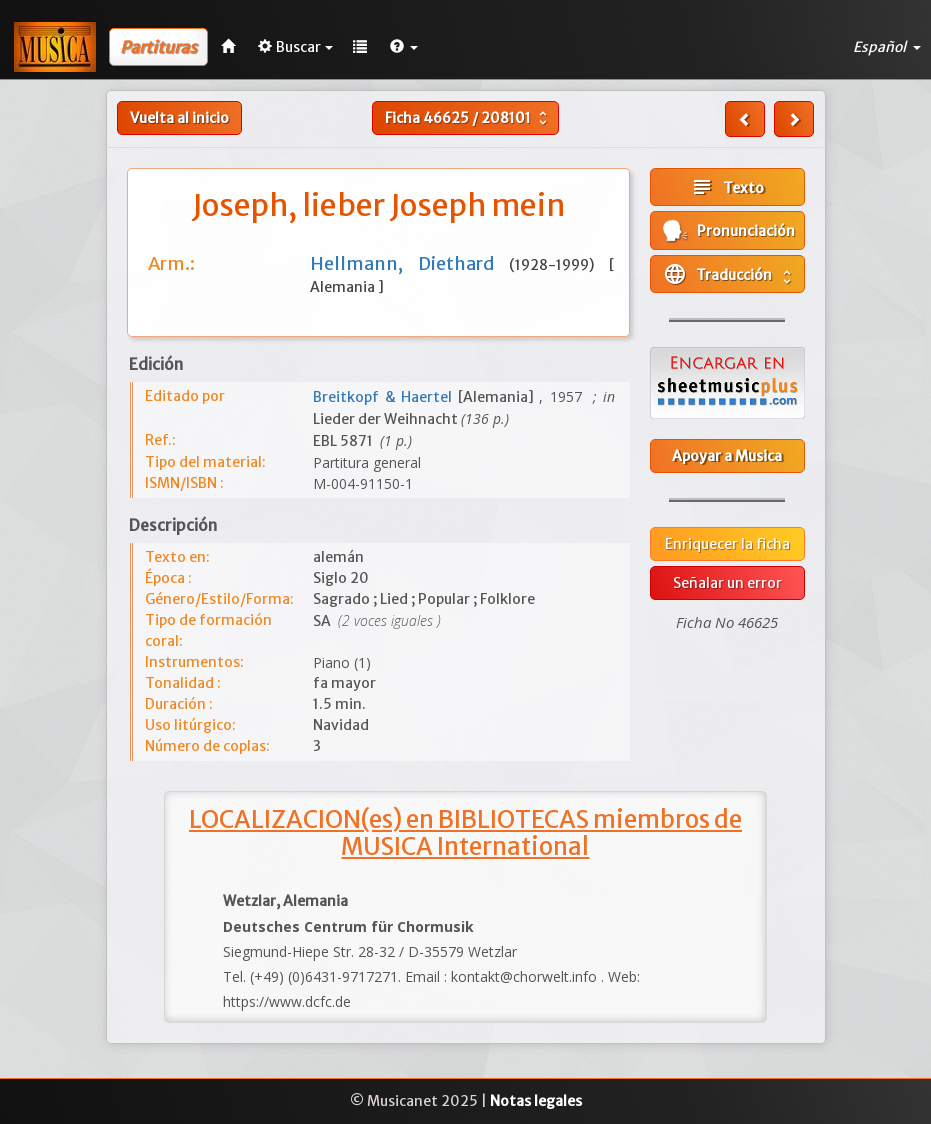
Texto (727, 187)
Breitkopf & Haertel (385, 397)
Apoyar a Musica (727, 456)
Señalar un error (727, 583)
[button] (404, 47)
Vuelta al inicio (179, 118)
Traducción (729, 274)
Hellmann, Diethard (409, 263)
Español (887, 47)
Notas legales (536, 1101)
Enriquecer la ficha (727, 544)
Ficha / (468, 118)
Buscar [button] (295, 47)
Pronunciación (729, 230)
